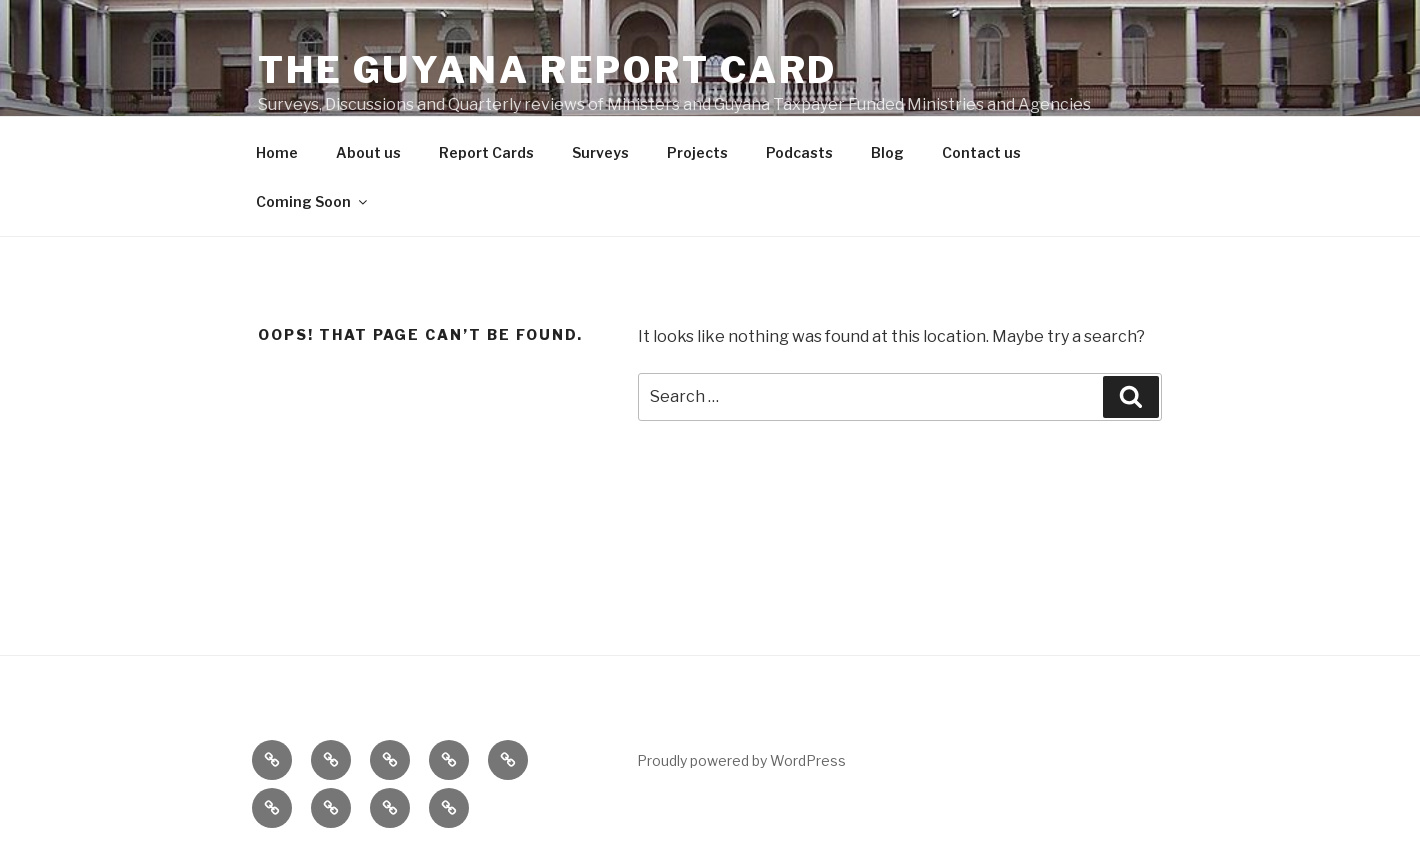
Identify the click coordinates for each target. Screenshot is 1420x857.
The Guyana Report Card (547, 70)
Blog (887, 152)
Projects (697, 152)
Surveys (600, 152)
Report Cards (486, 152)
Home (277, 152)
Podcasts (799, 152)
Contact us (981, 152)
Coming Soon (313, 201)
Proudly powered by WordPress (741, 760)
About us (368, 152)
